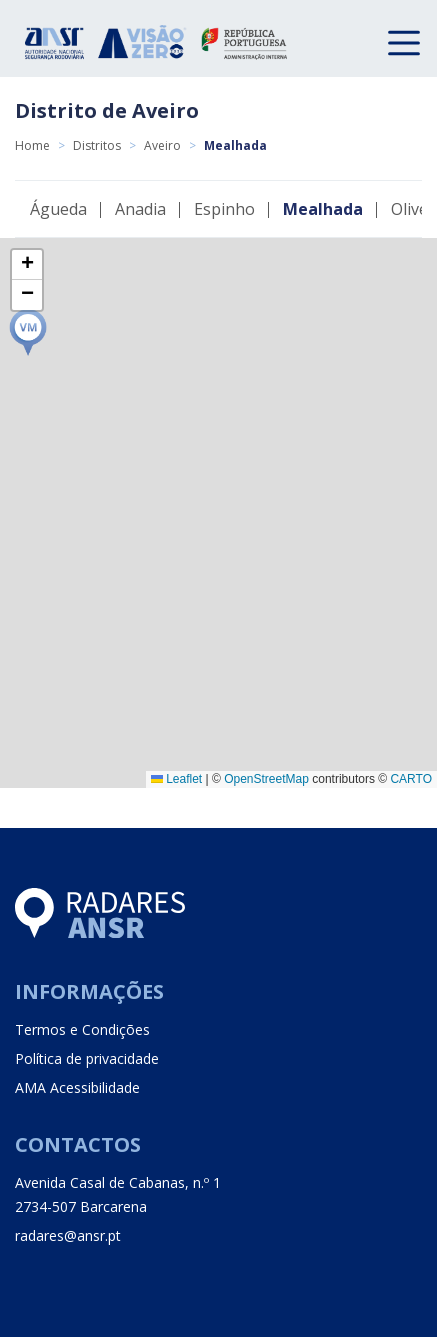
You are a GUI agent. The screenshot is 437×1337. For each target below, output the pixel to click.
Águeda (58, 209)
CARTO (411, 779)
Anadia (140, 209)
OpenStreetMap (266, 779)
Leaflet (176, 779)
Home (32, 145)
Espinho (224, 209)
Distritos (97, 145)
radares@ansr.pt (68, 1235)
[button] (28, 332)
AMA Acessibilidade (77, 1087)
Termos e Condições (82, 1029)
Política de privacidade (87, 1058)
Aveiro (162, 145)
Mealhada (323, 209)
